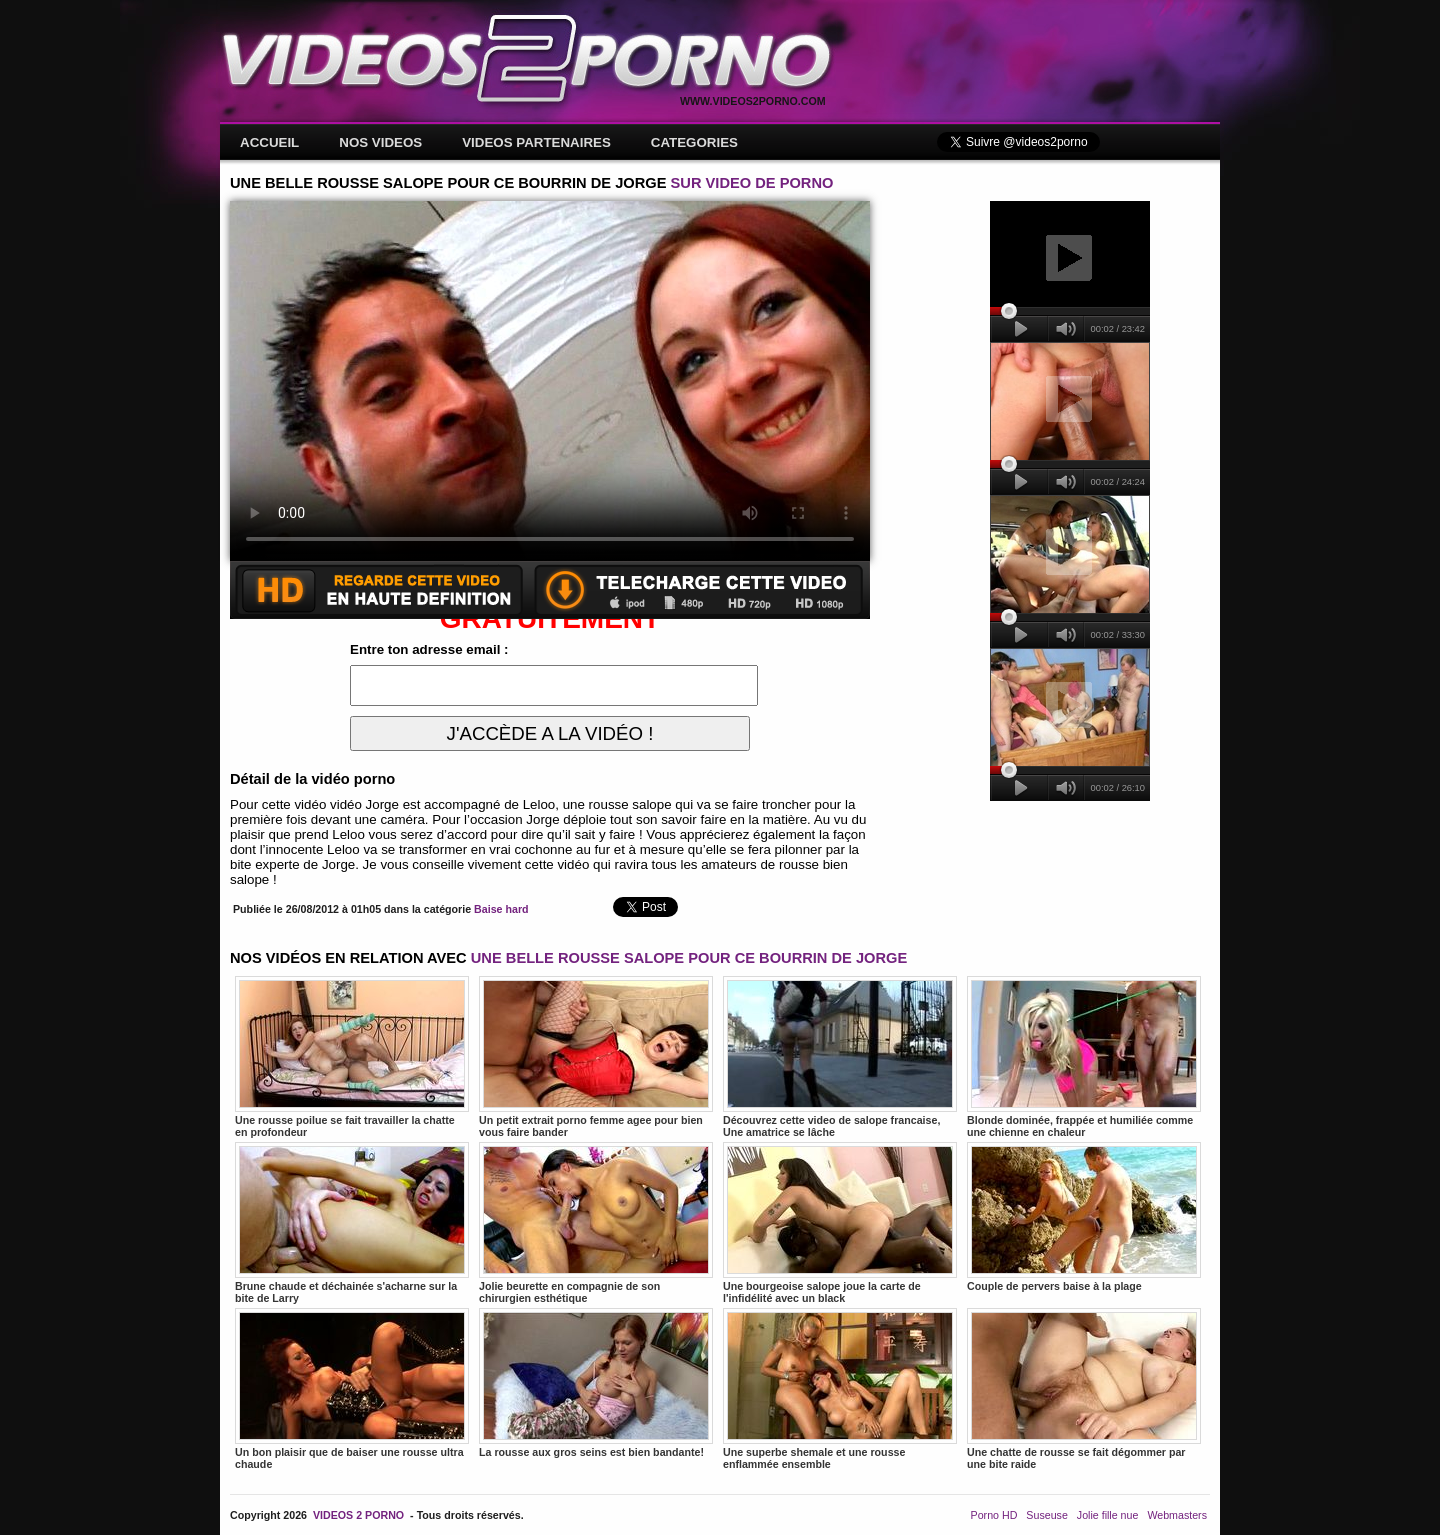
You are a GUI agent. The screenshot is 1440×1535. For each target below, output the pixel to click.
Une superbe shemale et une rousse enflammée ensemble (840, 1389)
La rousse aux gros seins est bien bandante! (596, 1383)
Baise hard (501, 909)
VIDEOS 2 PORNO (358, 1515)
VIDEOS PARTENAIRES (536, 142)
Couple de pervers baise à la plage (1084, 1217)
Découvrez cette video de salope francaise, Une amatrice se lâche (840, 1057)
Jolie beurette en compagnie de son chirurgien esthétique (596, 1223)
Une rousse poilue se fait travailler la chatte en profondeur (352, 1057)
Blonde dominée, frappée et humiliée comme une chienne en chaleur (1084, 1057)
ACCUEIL (269, 142)
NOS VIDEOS (380, 142)
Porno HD (994, 1515)
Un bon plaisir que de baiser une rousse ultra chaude (352, 1389)
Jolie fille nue (1108, 1515)
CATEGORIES (694, 142)
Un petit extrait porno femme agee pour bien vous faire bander (596, 1057)
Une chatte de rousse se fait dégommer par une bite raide (1084, 1389)
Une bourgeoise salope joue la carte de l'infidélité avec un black (840, 1223)
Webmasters (1177, 1515)
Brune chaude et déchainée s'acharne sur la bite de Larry (352, 1223)
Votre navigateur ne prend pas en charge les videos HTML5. (550, 381)
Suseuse (1046, 1515)
